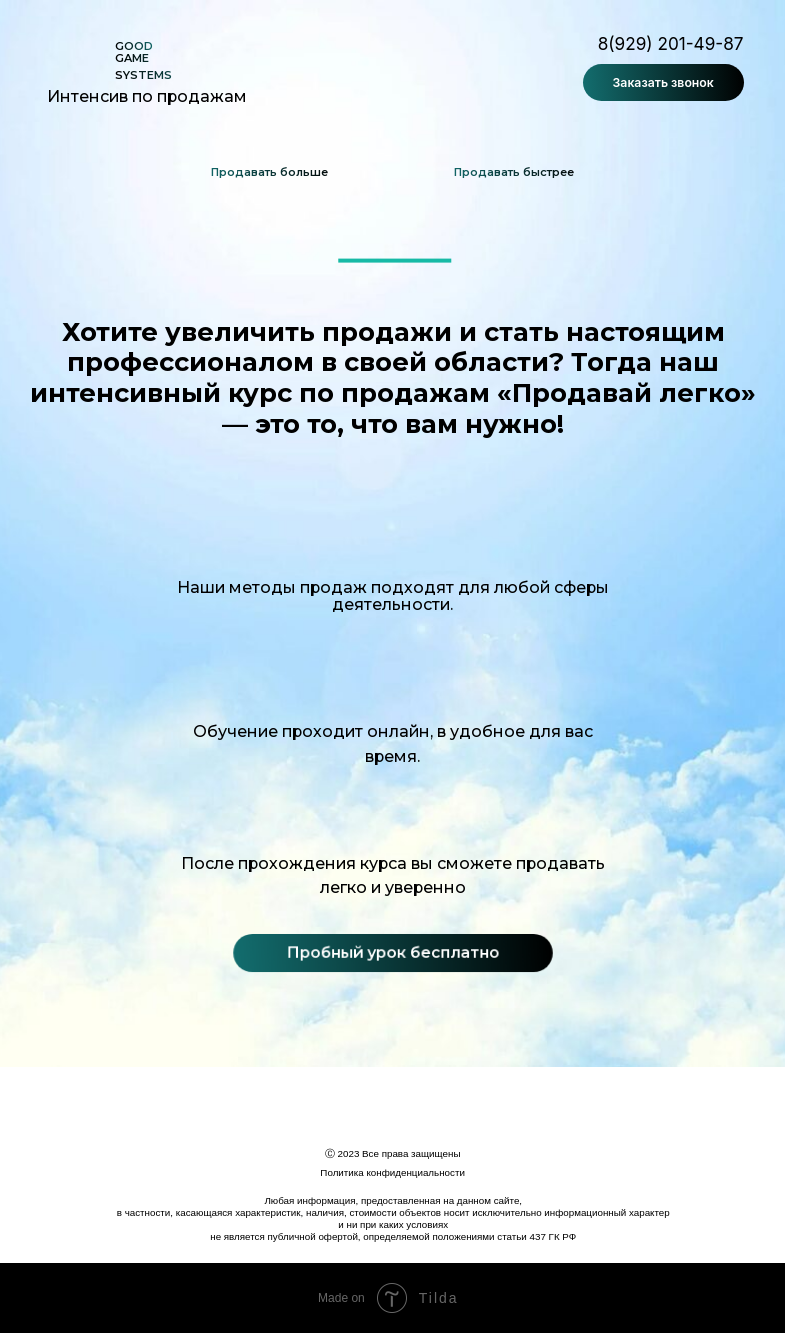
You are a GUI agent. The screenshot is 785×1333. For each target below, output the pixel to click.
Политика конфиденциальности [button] (392, 1172)
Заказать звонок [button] (663, 82)
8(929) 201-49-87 (671, 43)
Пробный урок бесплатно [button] (392, 952)
